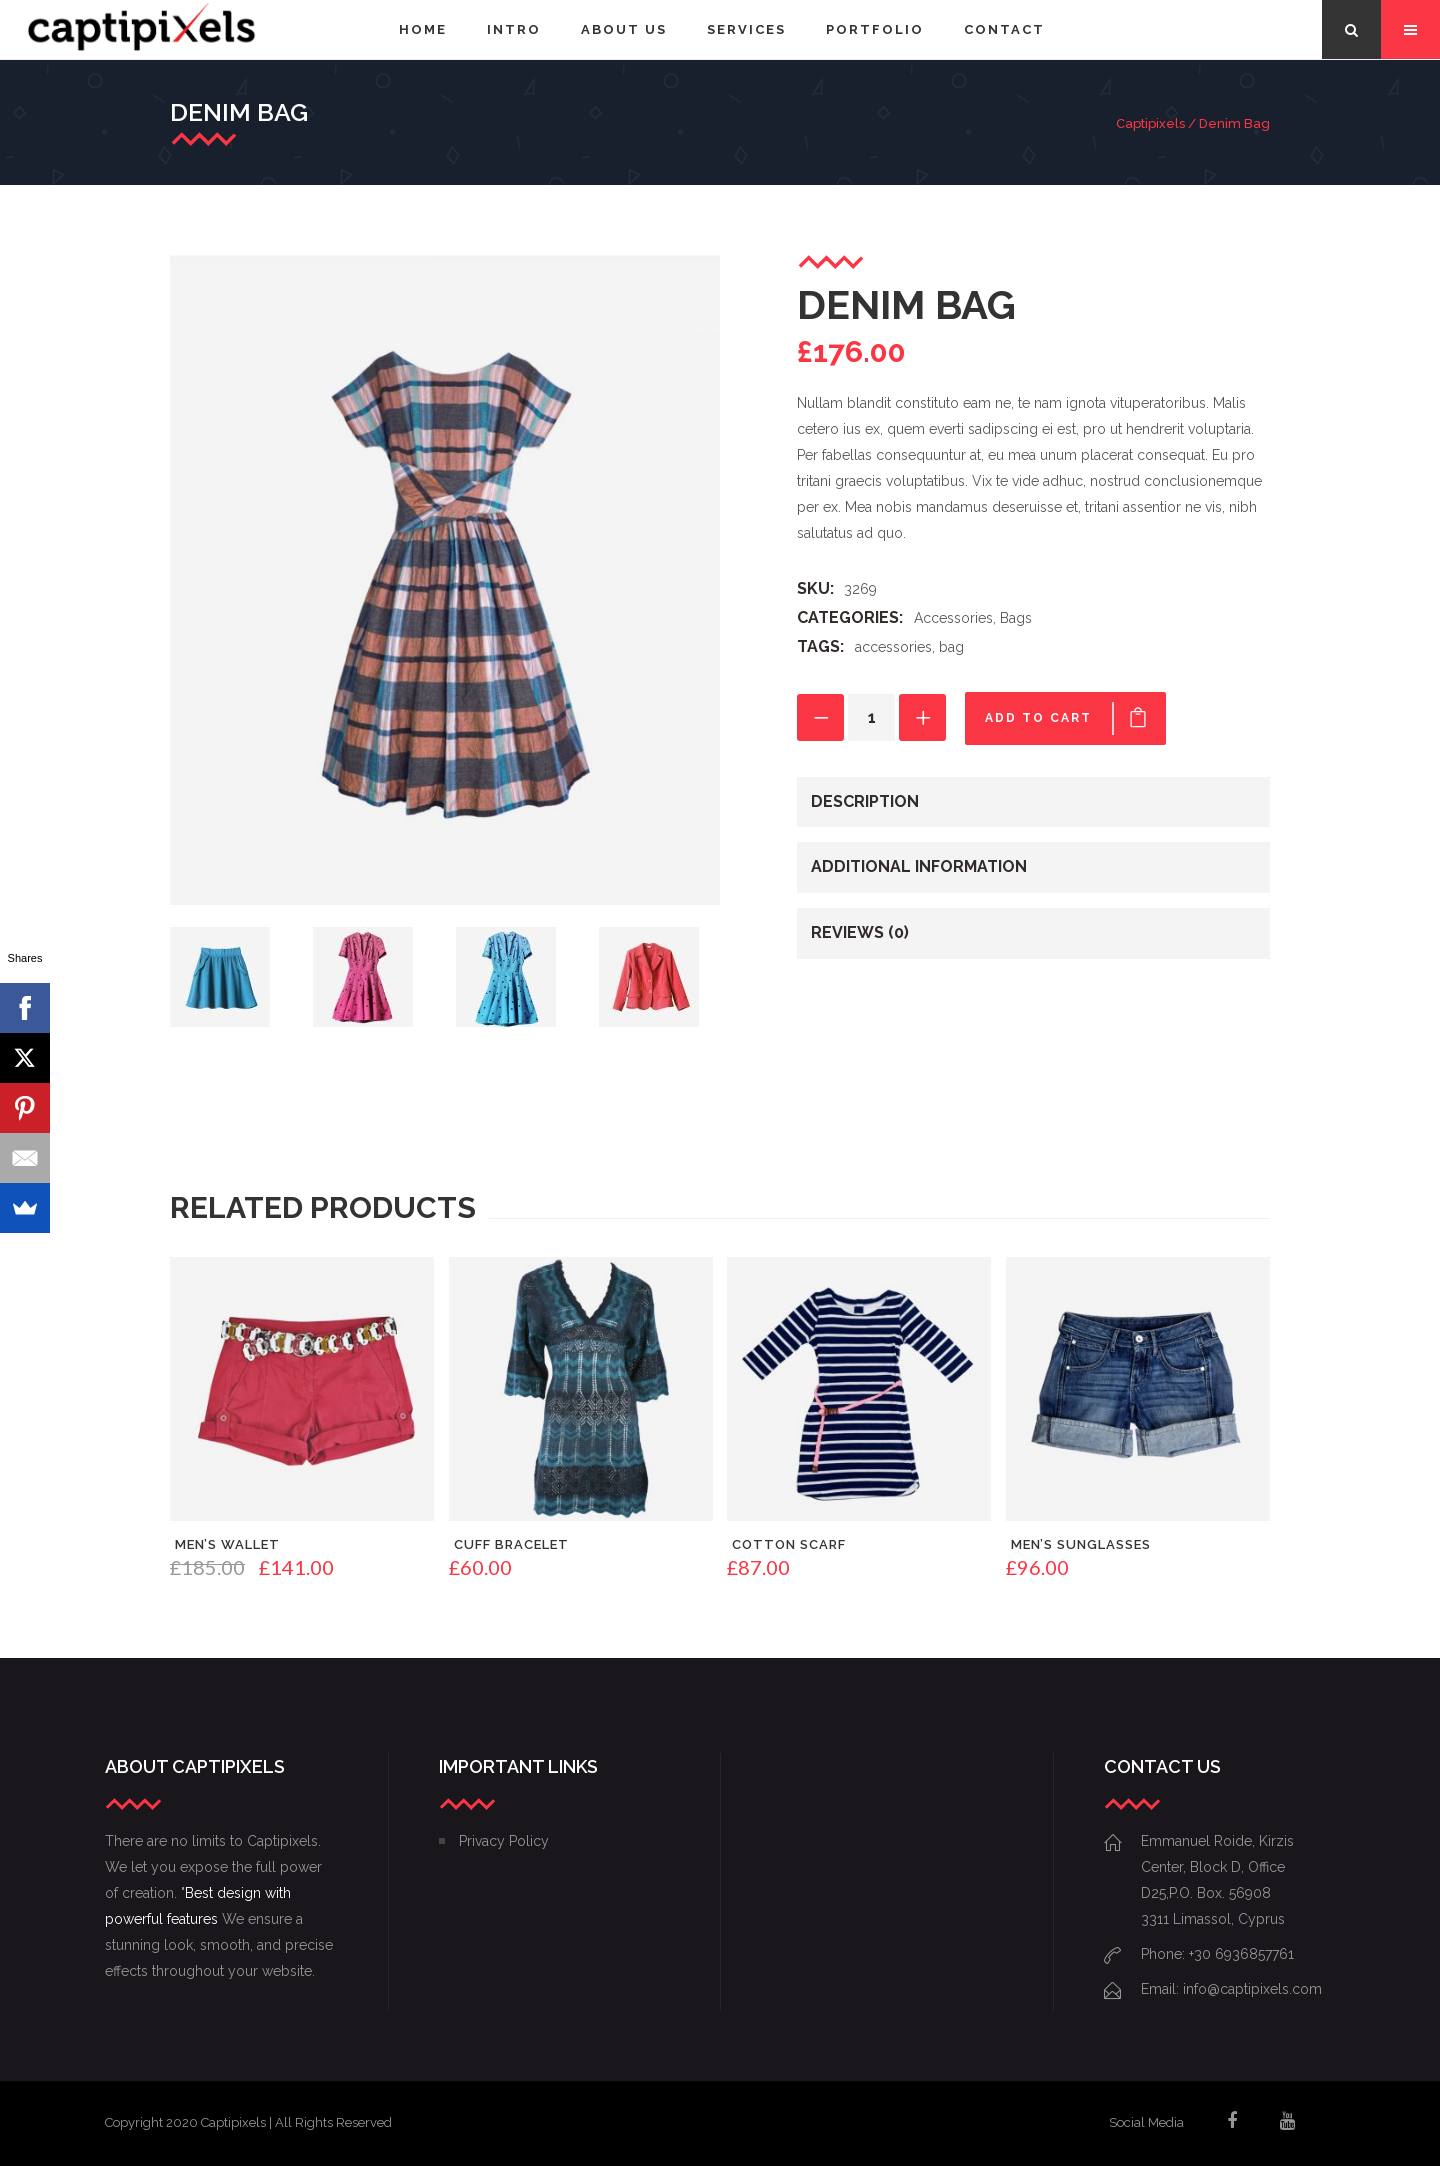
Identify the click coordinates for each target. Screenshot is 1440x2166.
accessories (893, 647)
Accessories (953, 618)
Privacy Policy (504, 1841)
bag (951, 647)
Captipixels (1150, 123)
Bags (1016, 618)
